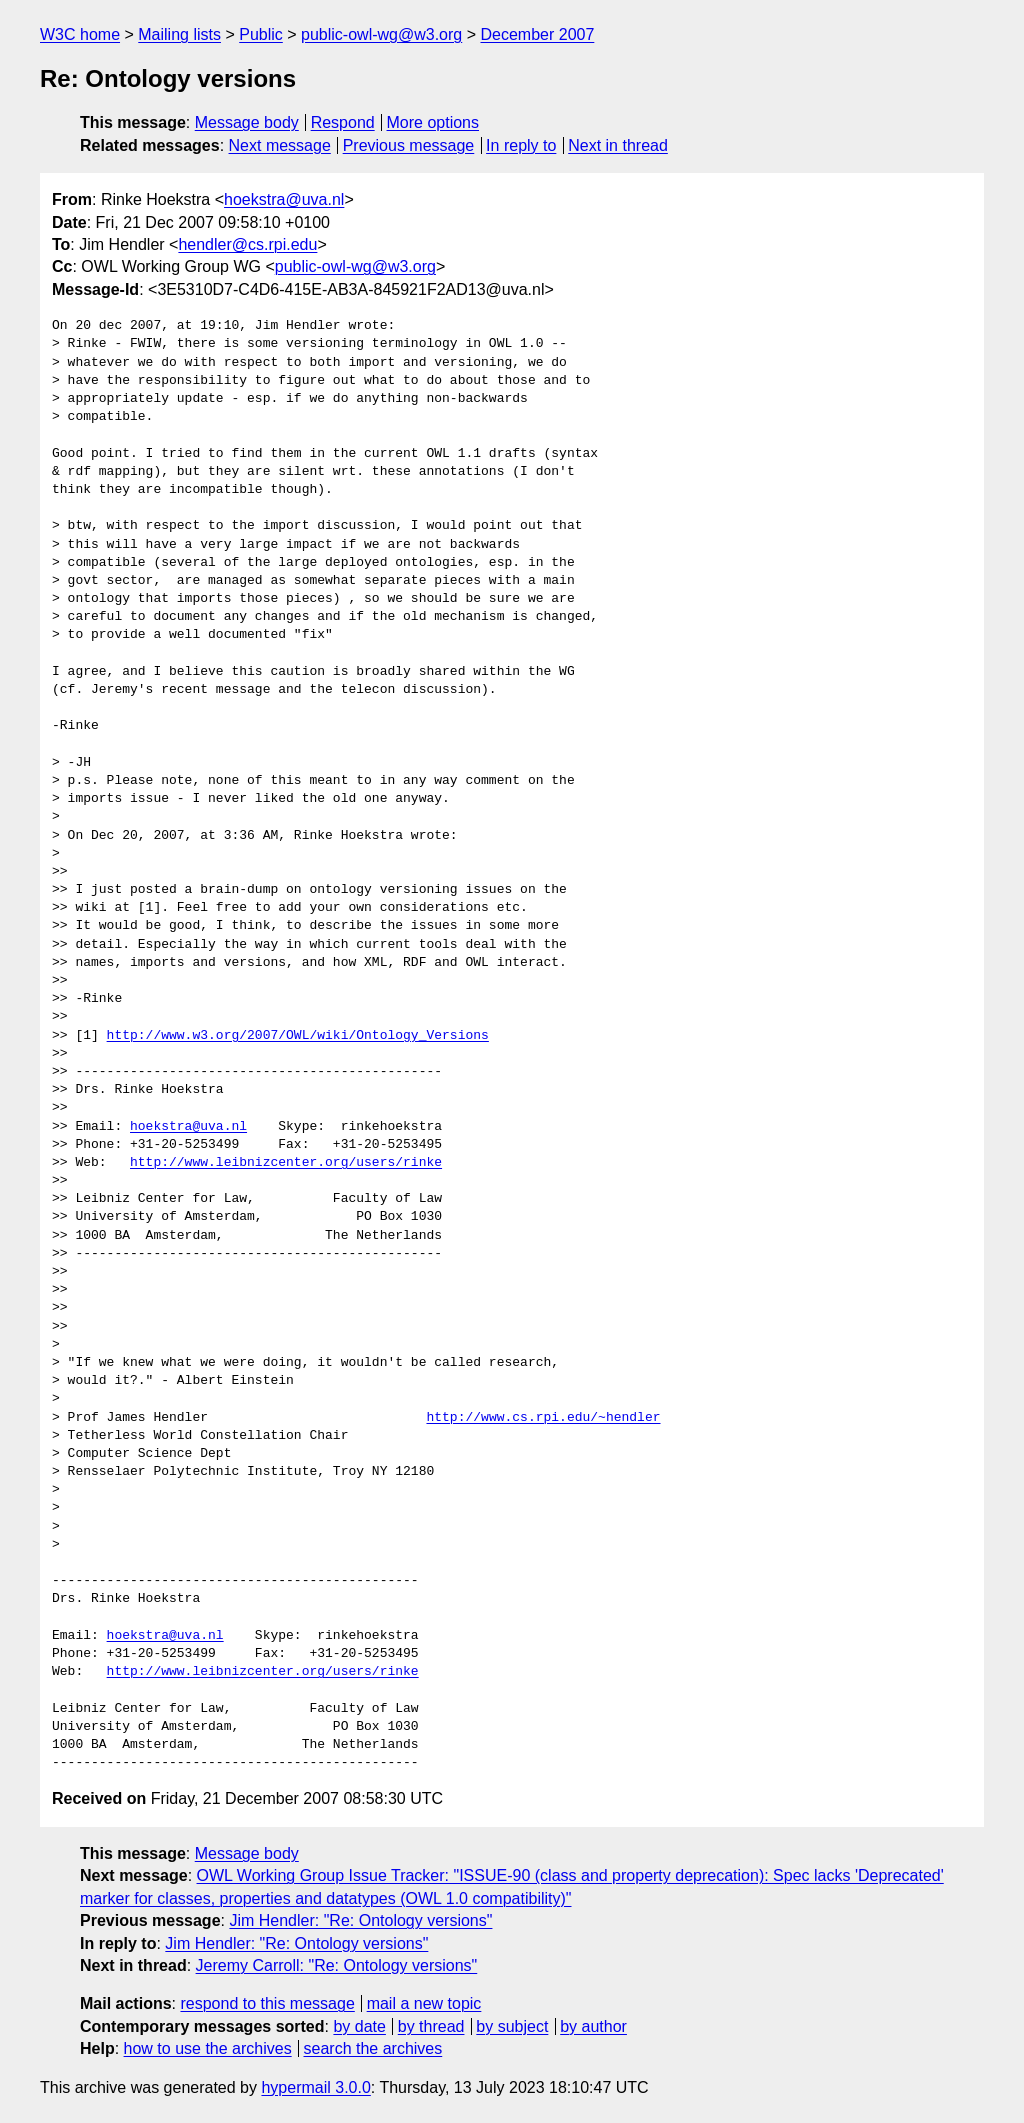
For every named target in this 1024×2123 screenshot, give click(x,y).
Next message (280, 145)
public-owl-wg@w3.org (381, 34)
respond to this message (267, 2003)
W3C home (80, 34)
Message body (247, 122)
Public (261, 34)
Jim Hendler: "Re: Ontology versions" (360, 1920)
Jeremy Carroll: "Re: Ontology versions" (337, 1965)
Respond (343, 122)
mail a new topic (424, 2003)
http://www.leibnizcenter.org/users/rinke (286, 1163)
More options (433, 122)
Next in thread (618, 145)
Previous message (409, 145)
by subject (512, 2026)
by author (593, 2026)
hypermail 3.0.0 (315, 2087)
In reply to (521, 145)
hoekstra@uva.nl (284, 199)
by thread (431, 2026)
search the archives (373, 2048)
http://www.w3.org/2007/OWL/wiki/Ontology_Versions (298, 1036)
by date (359, 2026)
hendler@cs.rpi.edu (247, 244)
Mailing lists (179, 34)
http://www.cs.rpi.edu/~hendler (543, 1418)
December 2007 (537, 34)
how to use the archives (208, 2048)
